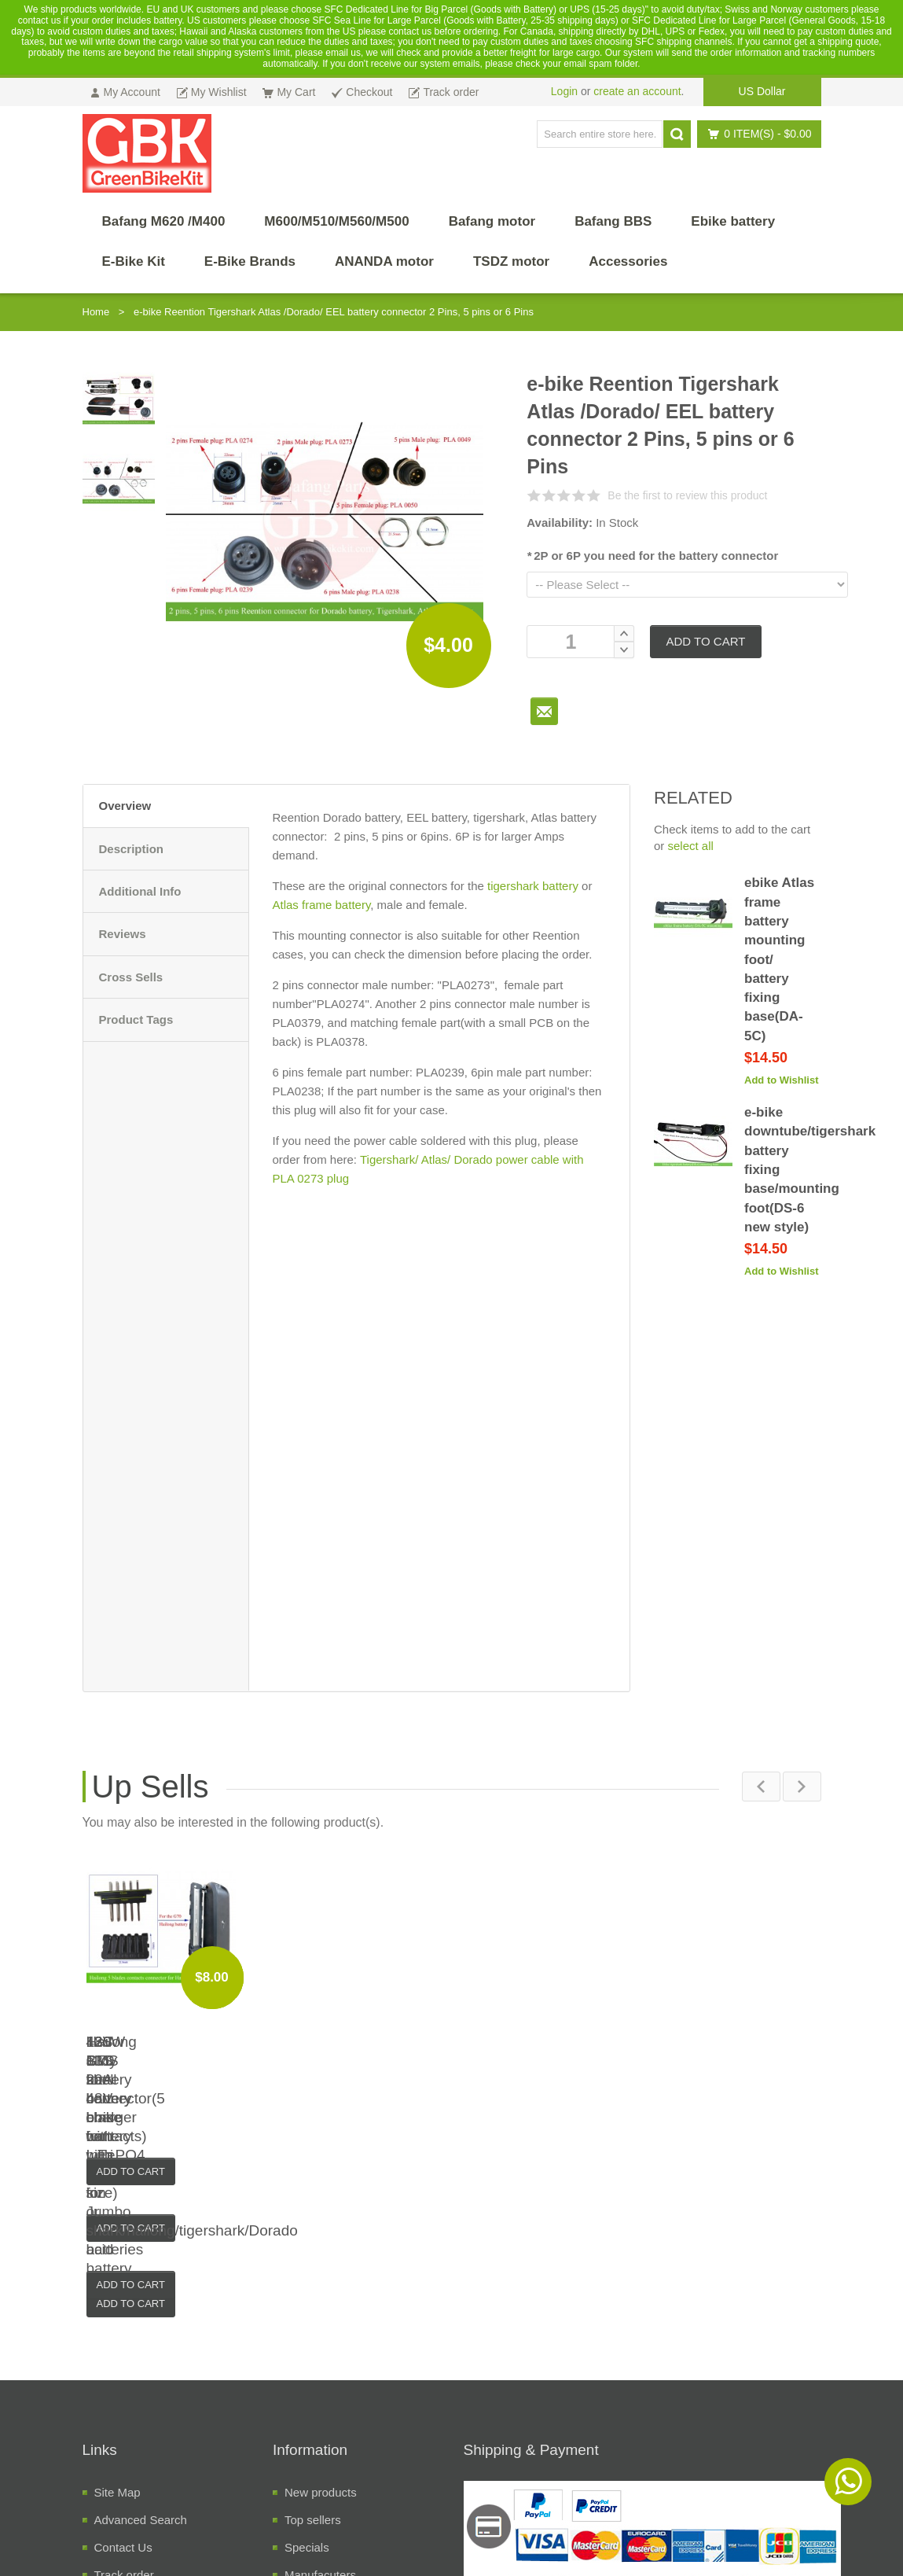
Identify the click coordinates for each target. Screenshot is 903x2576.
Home (96, 312)
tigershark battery (532, 885)
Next (801, 1785)
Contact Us (123, 2377)
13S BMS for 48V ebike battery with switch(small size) (359, 2060)
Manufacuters (320, 2405)
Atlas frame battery (322, 904)
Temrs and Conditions (151, 2460)
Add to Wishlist (781, 1080)
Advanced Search (140, 2350)
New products (320, 2322)
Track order (124, 2405)
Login (564, 91)
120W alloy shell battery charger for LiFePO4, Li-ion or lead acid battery (174, 2060)
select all (691, 845)
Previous (760, 1785)
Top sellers (312, 2350)
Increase (624, 633)
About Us (118, 2432)
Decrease (624, 650)
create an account (637, 91)
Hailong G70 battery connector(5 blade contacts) (729, 2060)
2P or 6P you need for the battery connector (652, 555)
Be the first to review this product (687, 495)
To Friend (544, 711)
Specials (306, 2377)
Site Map (117, 2322)
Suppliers (309, 2432)
